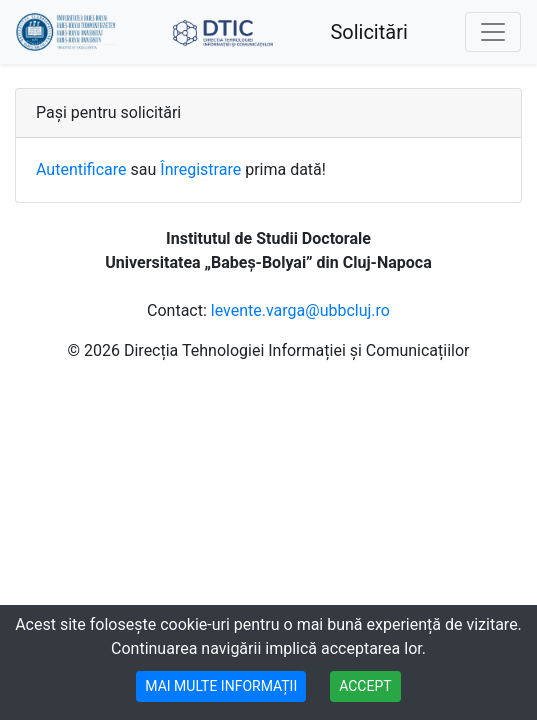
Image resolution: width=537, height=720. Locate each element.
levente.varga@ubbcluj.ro (300, 310)
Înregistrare (200, 169)
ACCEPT (365, 686)
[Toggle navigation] (493, 32)
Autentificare (81, 169)
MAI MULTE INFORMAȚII (221, 686)
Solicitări (368, 32)
